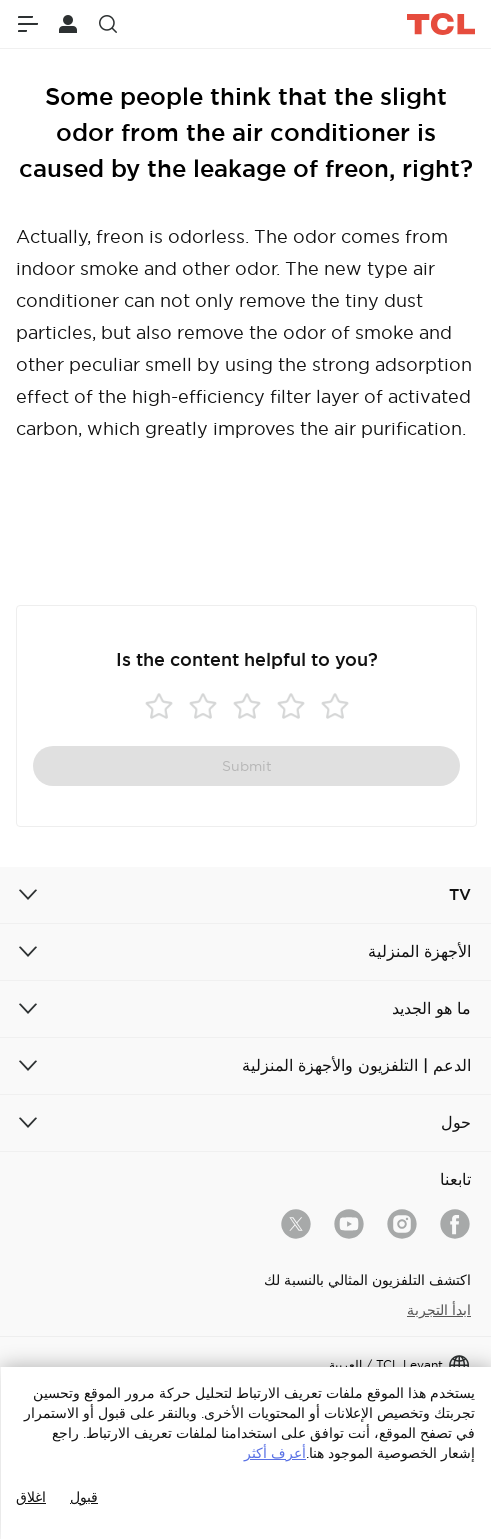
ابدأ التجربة (439, 1310)
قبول (84, 1497)
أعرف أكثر (275, 1453)
